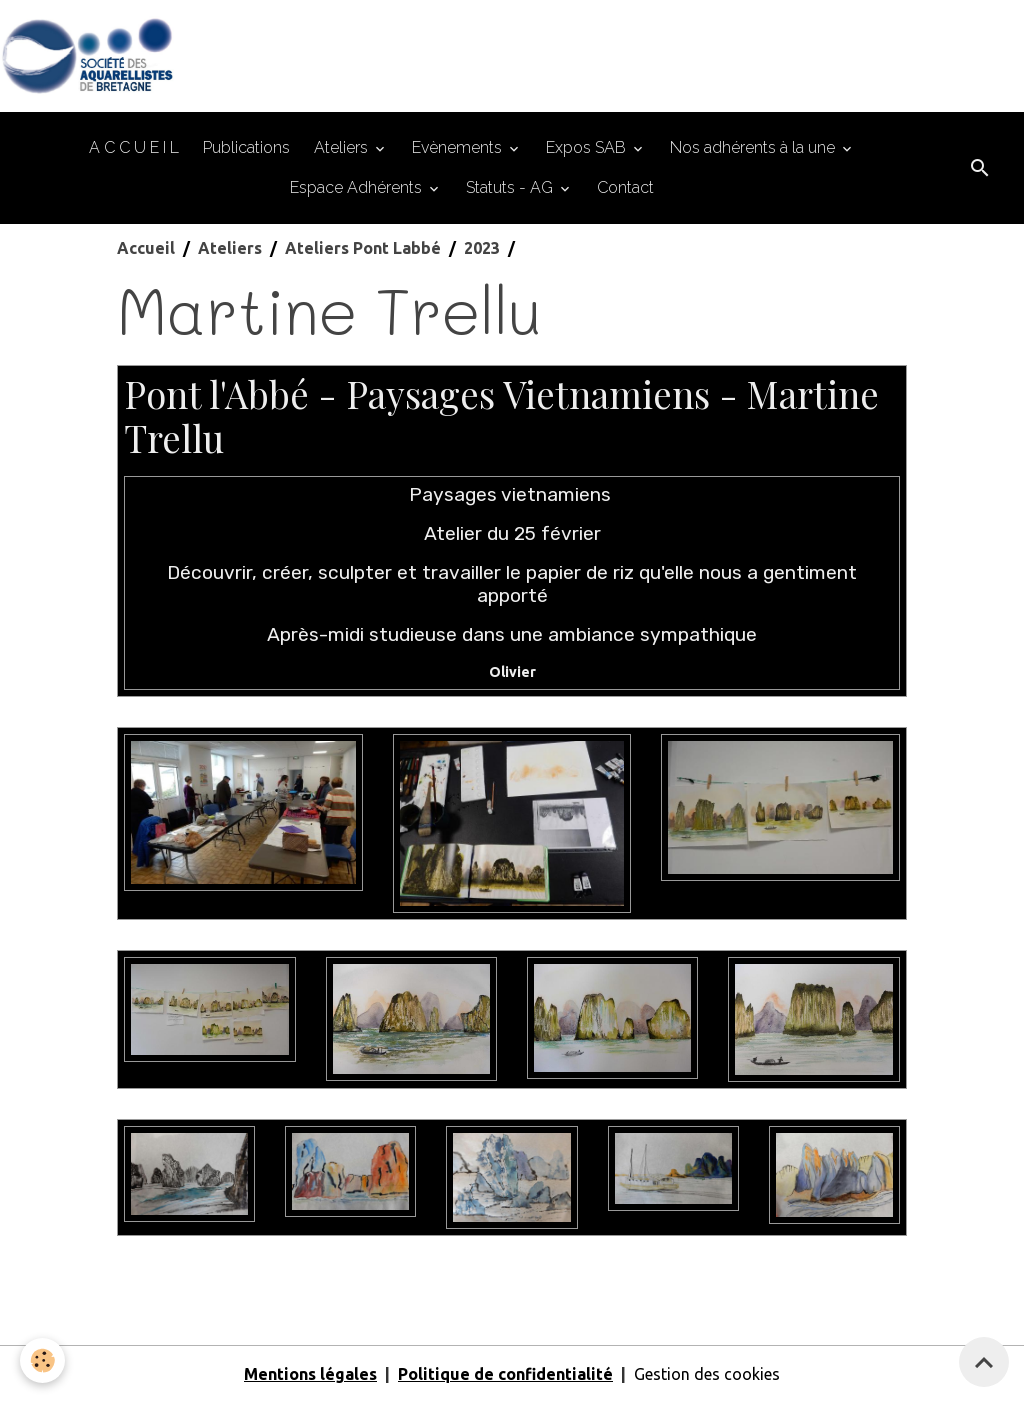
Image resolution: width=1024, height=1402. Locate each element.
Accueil (146, 248)
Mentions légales (310, 1374)
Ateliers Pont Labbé (363, 248)
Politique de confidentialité (505, 1374)
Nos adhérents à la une (754, 147)
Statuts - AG (511, 187)
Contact (625, 187)
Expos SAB (588, 147)
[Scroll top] (984, 1362)
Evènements (459, 147)
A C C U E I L (134, 147)
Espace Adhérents (358, 187)
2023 (482, 248)
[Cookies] (42, 1360)
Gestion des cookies (707, 1374)
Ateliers (343, 147)
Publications (246, 147)
